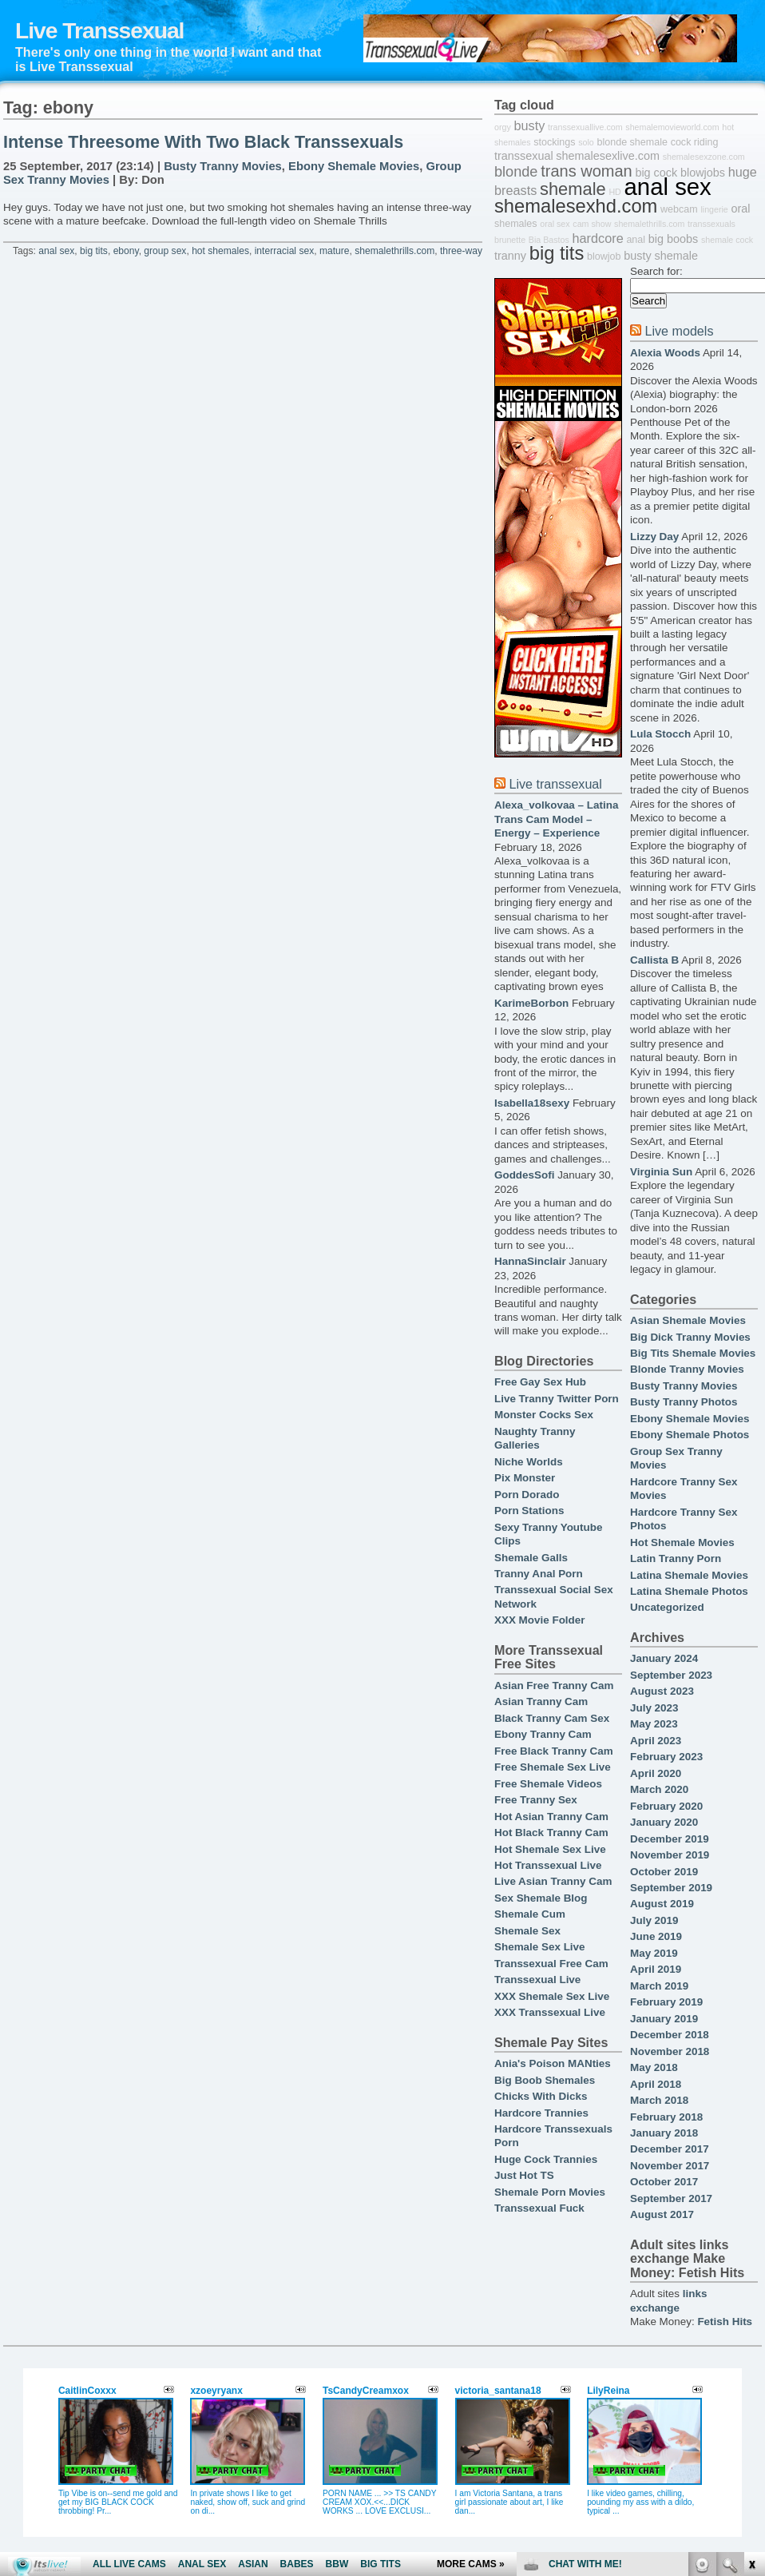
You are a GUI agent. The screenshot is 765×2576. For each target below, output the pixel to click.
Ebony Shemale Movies (353, 166)
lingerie (713, 209)
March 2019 (659, 1986)
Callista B (654, 960)
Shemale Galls (531, 1558)
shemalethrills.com (394, 250)
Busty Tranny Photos (683, 1402)
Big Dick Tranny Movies (690, 1337)
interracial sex (285, 250)
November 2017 (669, 2166)
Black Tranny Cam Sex (551, 1718)
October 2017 (664, 2182)
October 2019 (664, 1872)
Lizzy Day (654, 537)
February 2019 (666, 2002)
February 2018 (666, 2117)
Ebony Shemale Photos (689, 1435)
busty (529, 125)
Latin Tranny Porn (675, 1558)
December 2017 (669, 2149)
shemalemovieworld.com (672, 127)
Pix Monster (524, 1478)
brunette (509, 239)
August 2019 (662, 1904)
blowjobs (702, 172)
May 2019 (654, 1953)
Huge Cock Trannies (545, 2159)
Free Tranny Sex (535, 1800)
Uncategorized (667, 1607)
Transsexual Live (537, 1980)
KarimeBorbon (531, 1003)
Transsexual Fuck (539, 2208)
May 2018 (654, 2067)
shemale (573, 189)
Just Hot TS (524, 2175)
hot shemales (220, 250)
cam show (592, 224)
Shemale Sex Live (539, 1947)
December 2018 (669, 2035)
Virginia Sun (661, 1172)
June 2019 (656, 1936)
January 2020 (664, 1822)
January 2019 (664, 2019)
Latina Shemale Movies (689, 1575)
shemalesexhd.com (575, 206)
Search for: (656, 271)
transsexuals (711, 224)
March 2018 (659, 2100)
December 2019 (669, 1839)
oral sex (554, 224)
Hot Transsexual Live (547, 1865)
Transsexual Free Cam (551, 1964)
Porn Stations (529, 1511)
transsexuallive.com (585, 127)
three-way (461, 250)
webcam (679, 209)
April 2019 (655, 1969)
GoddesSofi (524, 1175)
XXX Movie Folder (539, 1620)
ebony (126, 250)
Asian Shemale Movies (688, 1320)
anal (635, 239)
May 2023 (654, 1724)
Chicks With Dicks (540, 2096)
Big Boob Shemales (544, 2080)
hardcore (598, 238)
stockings (554, 142)
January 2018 (664, 2133)
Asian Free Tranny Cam (553, 1685)
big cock (656, 172)
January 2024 (664, 1658)
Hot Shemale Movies (682, 1542)
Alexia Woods (665, 353)
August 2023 (662, 1691)
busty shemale (661, 255)
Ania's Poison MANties (552, 2063)
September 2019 (671, 1888)
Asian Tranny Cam (541, 1701)
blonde (515, 172)
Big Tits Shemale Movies (692, 1353)
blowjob (603, 256)
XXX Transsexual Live (549, 2012)
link (751, 2326)
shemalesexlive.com (608, 155)
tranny (510, 255)
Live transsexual (555, 784)
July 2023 (654, 1708)
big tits (94, 250)
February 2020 (666, 1806)
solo (586, 142)
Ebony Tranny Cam (543, 1734)
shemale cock (727, 239)
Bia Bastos (549, 239)
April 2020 (655, 1773)
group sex (165, 250)
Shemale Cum (529, 1914)
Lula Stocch (660, 734)
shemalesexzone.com (704, 156)
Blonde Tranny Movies (687, 1369)
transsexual (523, 155)
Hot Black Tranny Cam (551, 1833)
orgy (502, 127)
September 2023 (671, 1675)
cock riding (695, 142)
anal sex (56, 250)
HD (614, 192)
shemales (515, 223)
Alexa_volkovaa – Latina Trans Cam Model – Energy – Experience (556, 819)
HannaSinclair (530, 1261)
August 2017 (662, 2214)
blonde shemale (632, 142)
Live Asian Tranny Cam (553, 1881)
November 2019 (669, 1855)
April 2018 (655, 2084)
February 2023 (666, 1757)
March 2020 (659, 1789)
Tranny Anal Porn (538, 1574)
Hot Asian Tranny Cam (551, 1817)
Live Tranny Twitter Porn (556, 1399)
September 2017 (671, 2198)
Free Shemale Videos (548, 1784)
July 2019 (654, 1920)
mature (334, 250)
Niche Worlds (528, 1462)
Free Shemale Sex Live (552, 1767)
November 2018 (669, 2051)
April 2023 (655, 1741)
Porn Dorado (526, 1495)
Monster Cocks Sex (543, 1415)
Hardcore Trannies (541, 2113)
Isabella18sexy (531, 1103)
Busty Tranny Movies (223, 166)
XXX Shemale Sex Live (551, 1996)
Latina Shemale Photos (689, 1591)
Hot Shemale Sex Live (550, 1849)
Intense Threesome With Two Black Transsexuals (203, 142)
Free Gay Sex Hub (540, 1382)
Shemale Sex (527, 1931)
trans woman (586, 171)
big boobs (673, 239)
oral (741, 208)
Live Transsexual (99, 30)
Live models (678, 331)
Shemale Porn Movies (549, 2192)
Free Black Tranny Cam (553, 1751)
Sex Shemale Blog (541, 1898)
